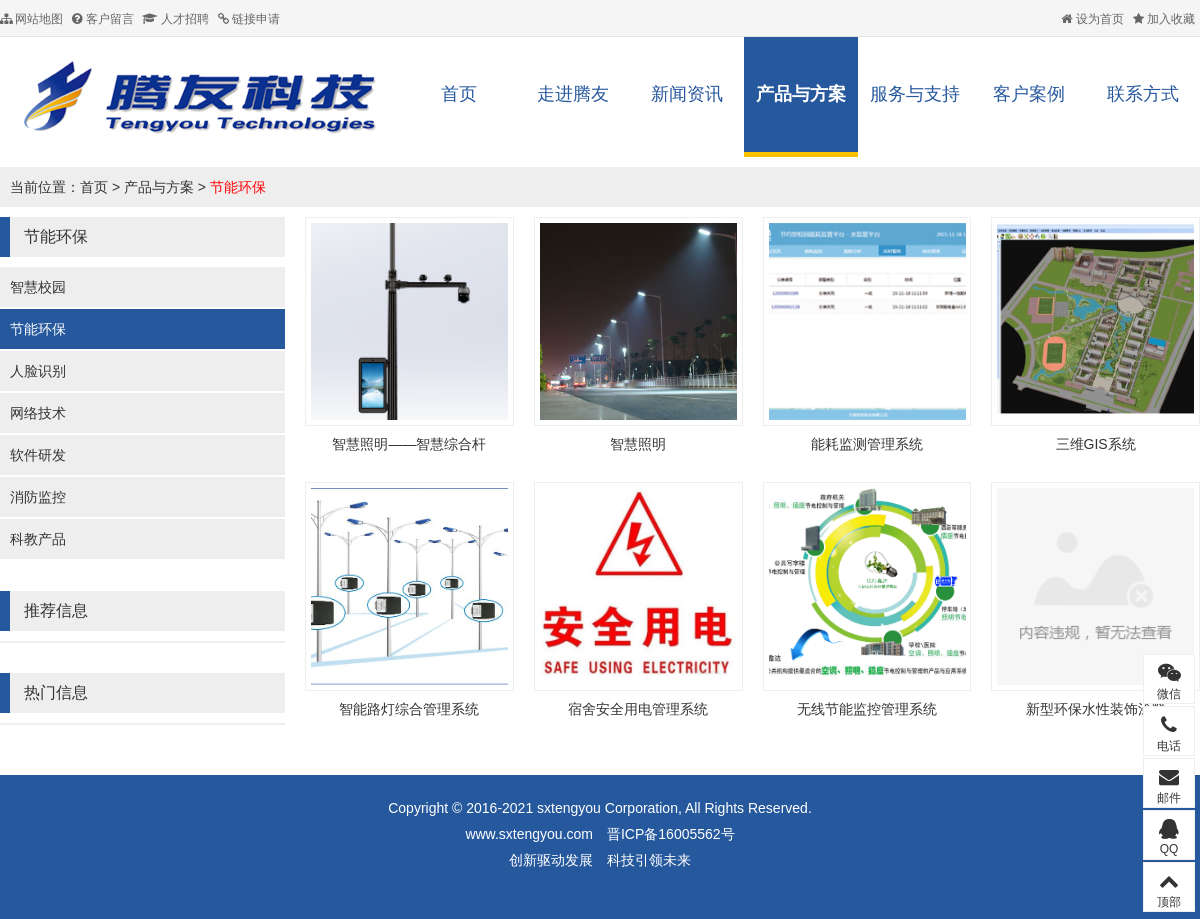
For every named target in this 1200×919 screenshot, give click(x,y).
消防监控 (38, 497)
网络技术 (38, 413)
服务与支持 (915, 94)
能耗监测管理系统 (867, 444)
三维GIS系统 (1096, 444)
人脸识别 (38, 371)
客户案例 (1029, 94)
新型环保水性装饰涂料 (1096, 709)
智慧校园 (38, 287)
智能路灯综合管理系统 (409, 709)
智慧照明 (638, 444)
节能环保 (238, 187)
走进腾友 (573, 94)
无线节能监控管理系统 (867, 709)
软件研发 (38, 455)
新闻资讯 (687, 94)
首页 (459, 94)
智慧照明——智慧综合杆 (409, 444)
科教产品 (38, 539)
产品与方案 (801, 94)
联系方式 (1143, 94)
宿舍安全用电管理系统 (638, 709)
